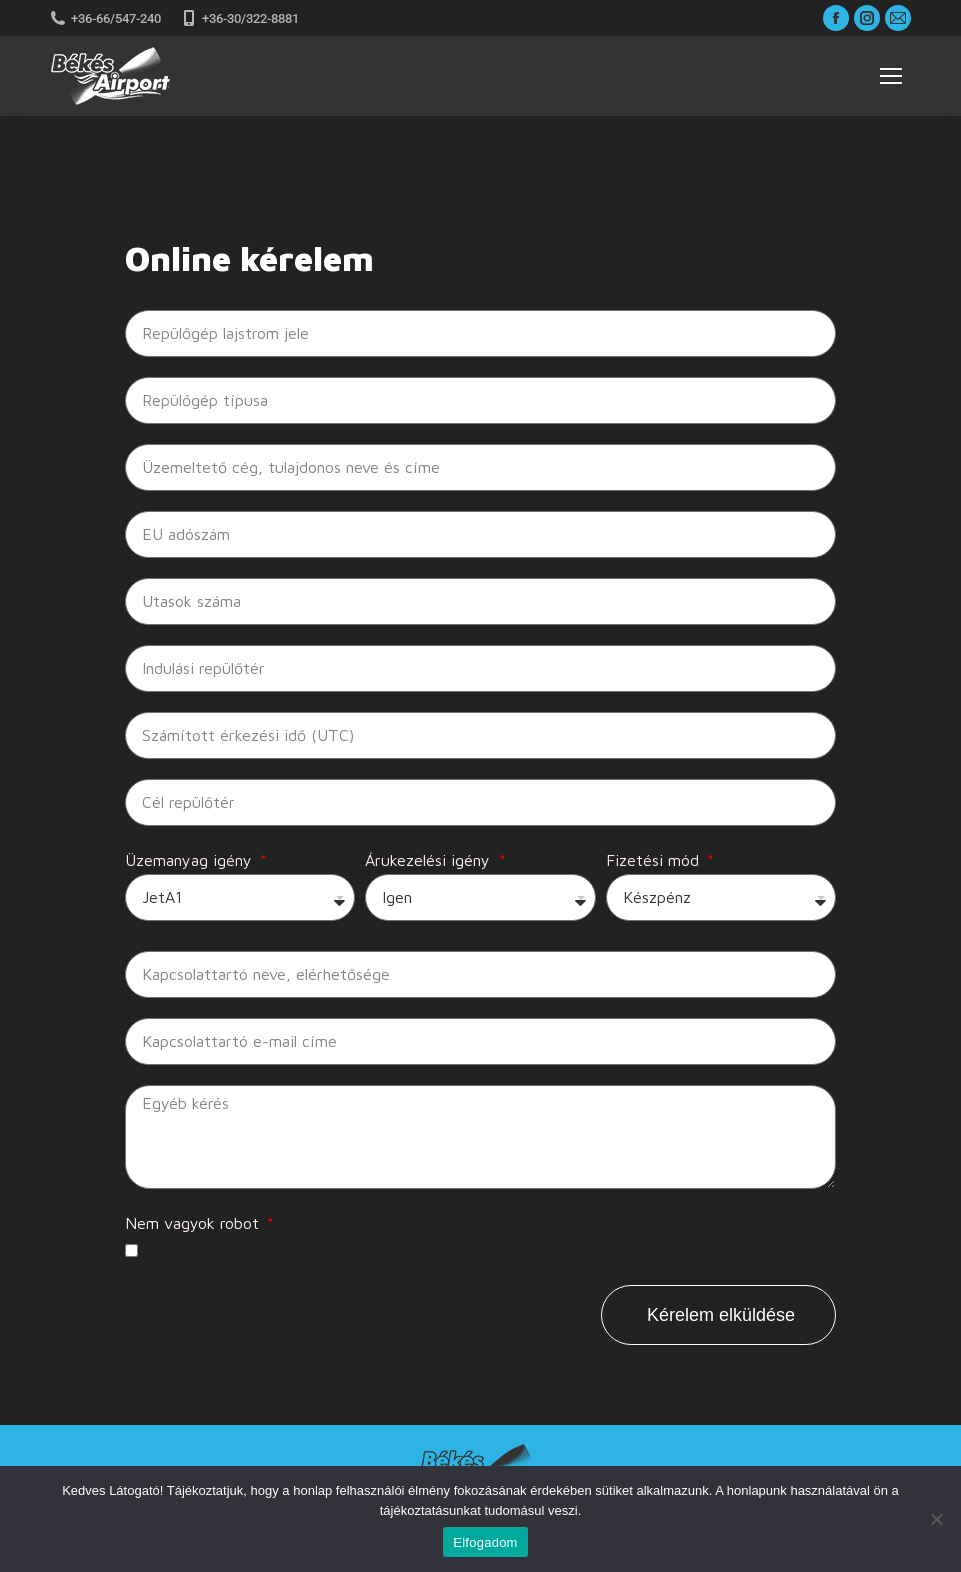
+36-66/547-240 (105, 18)
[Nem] (936, 1519)
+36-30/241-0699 (755, 76)
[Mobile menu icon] (891, 76)
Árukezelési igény (430, 860)
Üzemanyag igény (191, 860)
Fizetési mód (655, 860)
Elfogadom (485, 1542)
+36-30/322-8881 (240, 18)
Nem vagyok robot (194, 1223)
